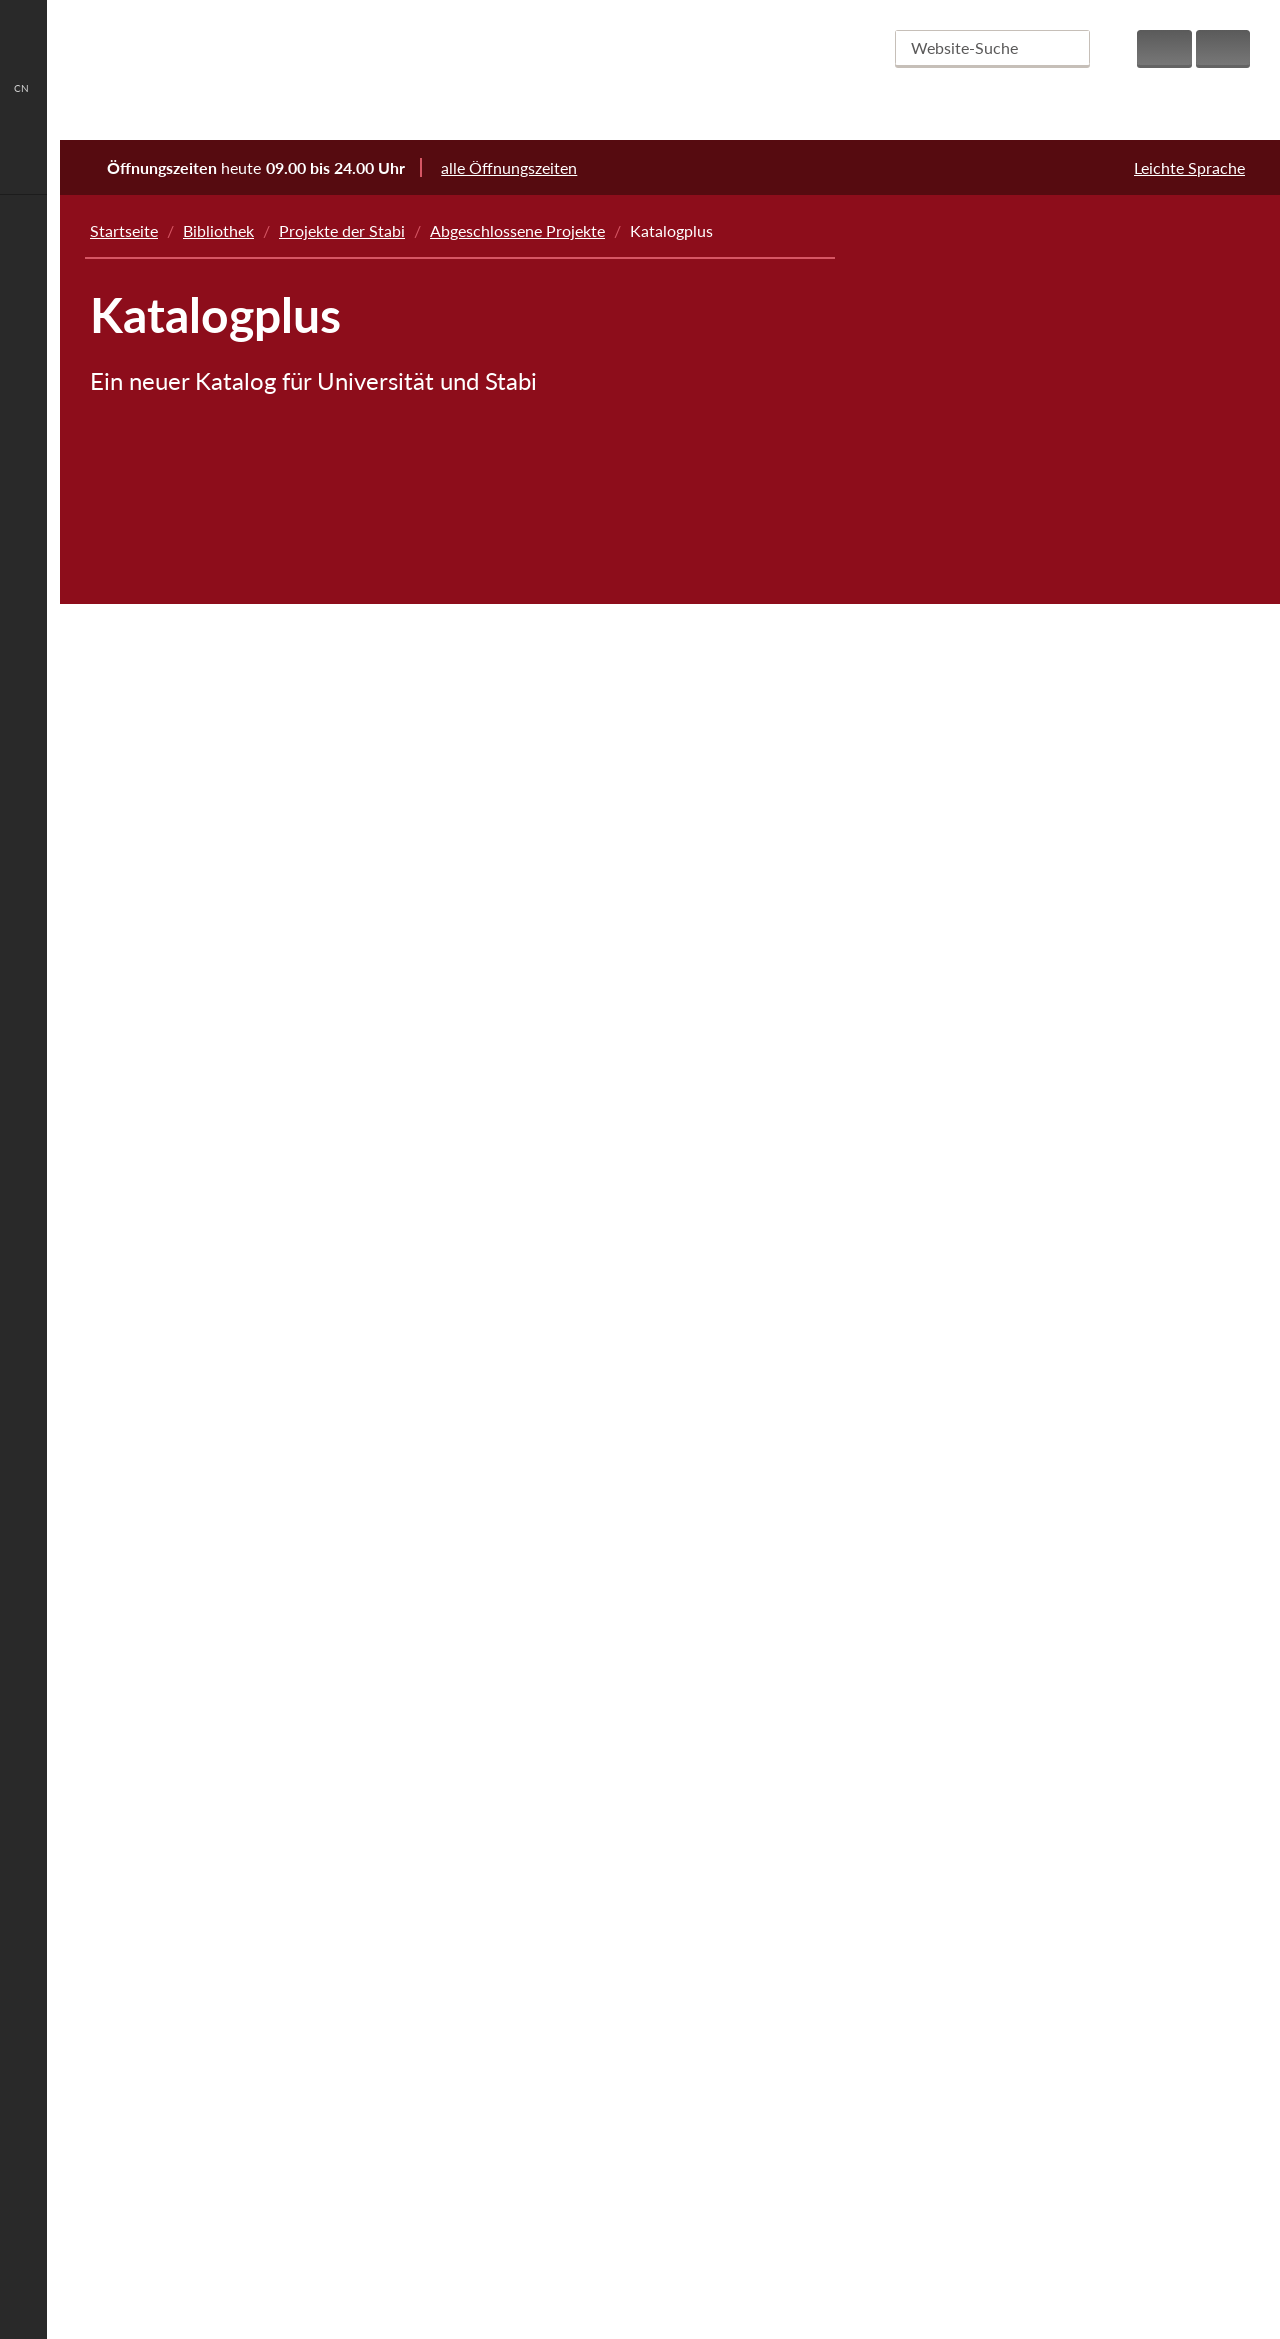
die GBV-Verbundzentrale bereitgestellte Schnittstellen (302, 619)
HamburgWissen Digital (1008, 1380)
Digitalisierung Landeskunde (1023, 1266)
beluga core (182, 553)
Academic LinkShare (996, 1494)
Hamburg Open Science (1008, 731)
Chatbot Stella (975, 1722)
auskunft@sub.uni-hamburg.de (308, 2097)
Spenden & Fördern (1046, 2213)
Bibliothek (218, 230)
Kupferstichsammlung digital (1025, 1038)
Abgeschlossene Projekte (517, 230)
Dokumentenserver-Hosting (1022, 1608)
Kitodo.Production (990, 981)
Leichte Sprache (1189, 167)
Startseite (124, 230)
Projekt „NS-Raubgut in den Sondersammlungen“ (1007, 492)
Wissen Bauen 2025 (995, 788)
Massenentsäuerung (980, 560)
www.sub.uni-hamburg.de (314, 2163)
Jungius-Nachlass (986, 1209)
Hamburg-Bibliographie (1006, 1323)
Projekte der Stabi (342, 230)
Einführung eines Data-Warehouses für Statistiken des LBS (1062, 913)
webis (945, 1551)
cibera (946, 1665)
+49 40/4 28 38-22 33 (310, 2119)
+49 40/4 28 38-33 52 (309, 2141)
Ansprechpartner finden (281, 2225)
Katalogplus (966, 1095)
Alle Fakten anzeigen (664, 2225)
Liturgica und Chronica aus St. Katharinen (1056, 367)
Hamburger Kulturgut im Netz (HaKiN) (1044, 424)
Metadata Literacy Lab (1003, 674)
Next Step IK (954, 310)
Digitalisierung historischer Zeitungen (1056, 845)
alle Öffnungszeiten (522, 167)
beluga (948, 1152)
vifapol (949, 1437)
